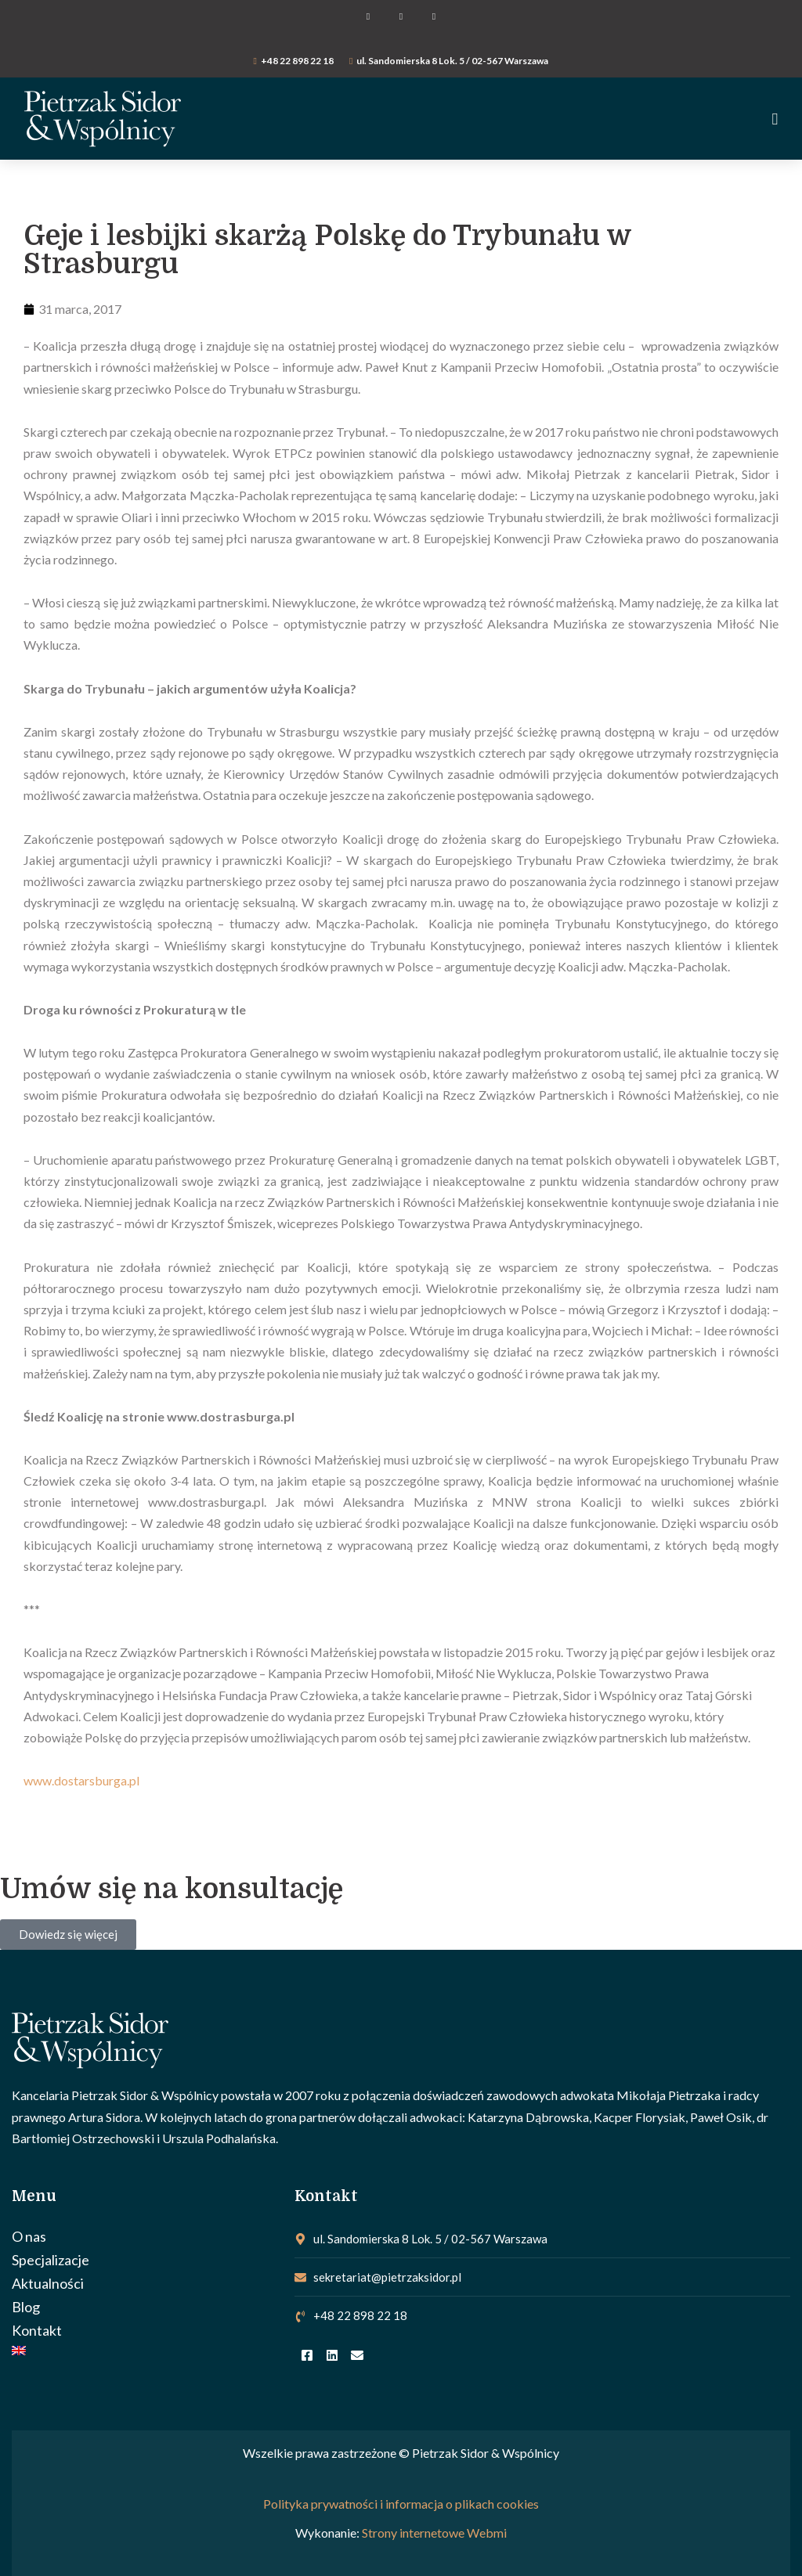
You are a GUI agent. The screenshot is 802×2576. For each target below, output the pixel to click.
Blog (26, 2307)
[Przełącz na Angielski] (145, 2350)
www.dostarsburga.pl (81, 1780)
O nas (29, 2236)
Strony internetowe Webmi (434, 2532)
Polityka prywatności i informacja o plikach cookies (401, 2503)
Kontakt (37, 2330)
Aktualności (48, 2283)
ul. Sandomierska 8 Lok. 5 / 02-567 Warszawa (452, 61)
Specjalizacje (50, 2260)
